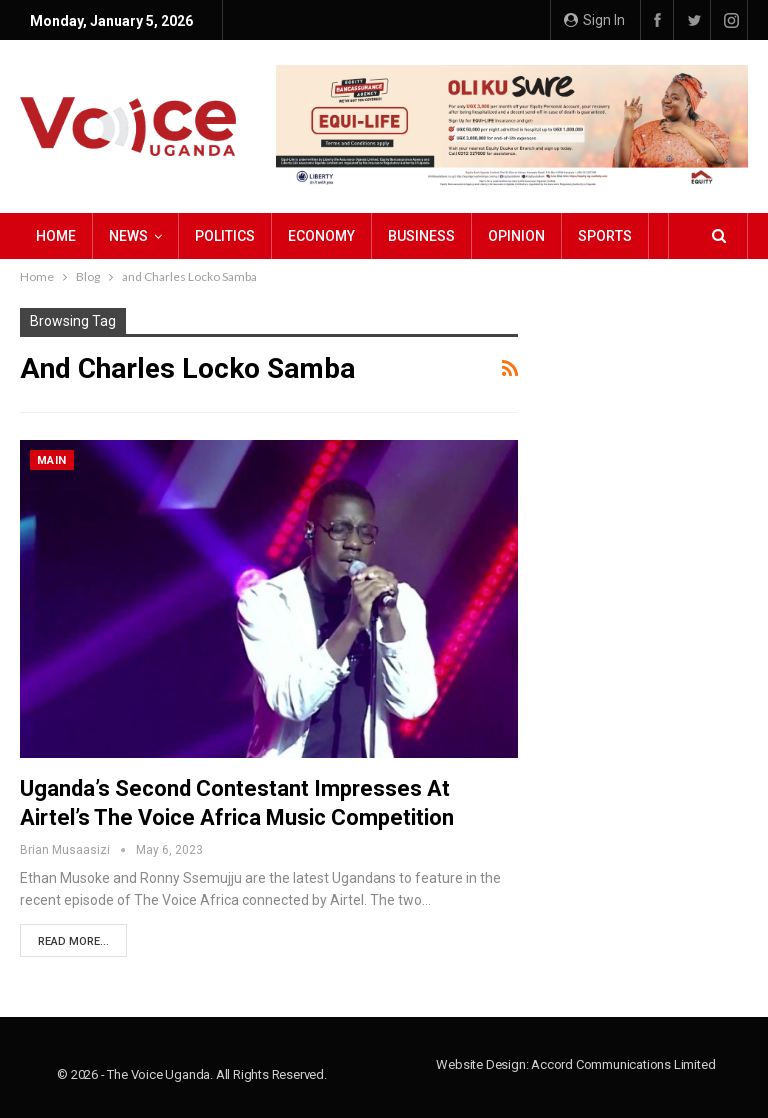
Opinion (516, 236)
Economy (321, 236)
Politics (225, 236)
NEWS (128, 236)
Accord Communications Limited (623, 1064)
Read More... (73, 941)
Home (56, 236)
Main (52, 460)
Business (421, 236)
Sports (605, 236)
